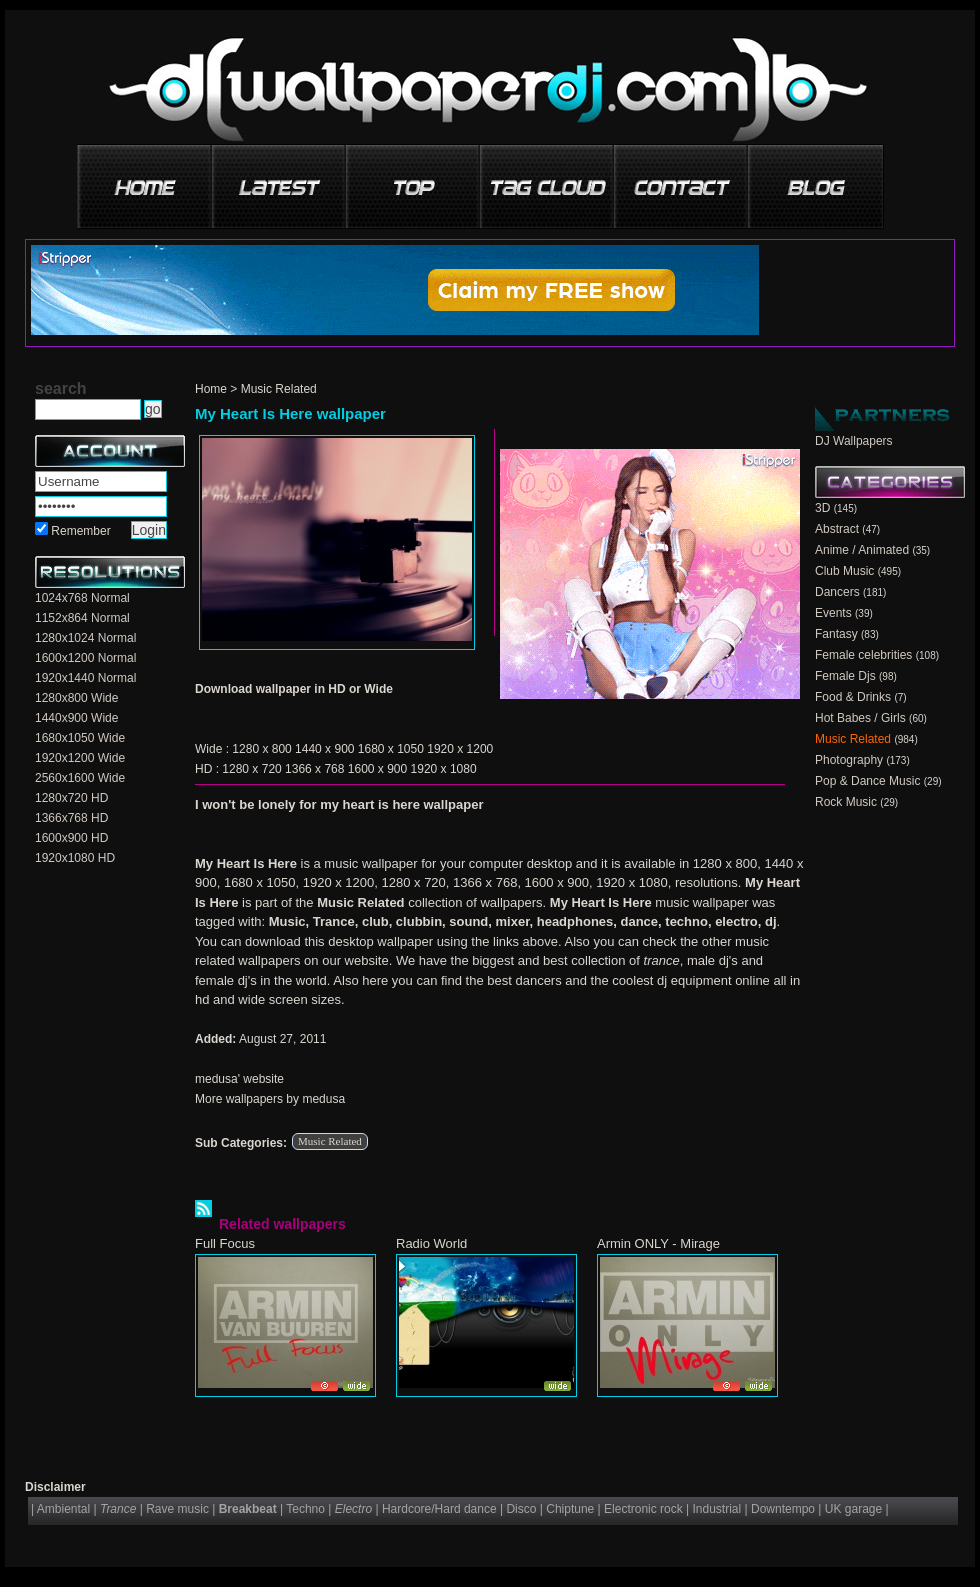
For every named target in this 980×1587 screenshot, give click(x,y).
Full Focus (225, 1243)
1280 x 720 (251, 769)
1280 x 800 (261, 749)
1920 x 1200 (460, 749)
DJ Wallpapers (854, 441)
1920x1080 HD (75, 858)
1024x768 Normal (82, 598)
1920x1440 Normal (85, 678)
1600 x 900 (377, 769)
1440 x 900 (324, 749)
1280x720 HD (71, 798)
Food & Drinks (853, 697)
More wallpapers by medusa (270, 1099)
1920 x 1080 (444, 769)
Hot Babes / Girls (860, 718)
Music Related (279, 389)
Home (211, 389)
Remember (80, 531)
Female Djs (845, 676)
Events (833, 613)
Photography (849, 760)
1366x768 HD (71, 818)
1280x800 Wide (76, 698)
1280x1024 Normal (85, 638)
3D (822, 508)
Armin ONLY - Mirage (658, 1243)
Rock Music (846, 802)
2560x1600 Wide (80, 778)
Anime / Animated (862, 550)
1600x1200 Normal (85, 658)
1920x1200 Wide (80, 758)
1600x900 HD (71, 838)
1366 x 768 (314, 769)
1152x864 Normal (82, 618)
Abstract (837, 529)
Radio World (431, 1243)
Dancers (837, 592)
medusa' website (239, 1079)
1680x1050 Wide (80, 738)
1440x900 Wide (76, 718)
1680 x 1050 (391, 749)
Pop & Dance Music (867, 781)
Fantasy (836, 634)
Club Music (844, 571)
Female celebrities (863, 655)
